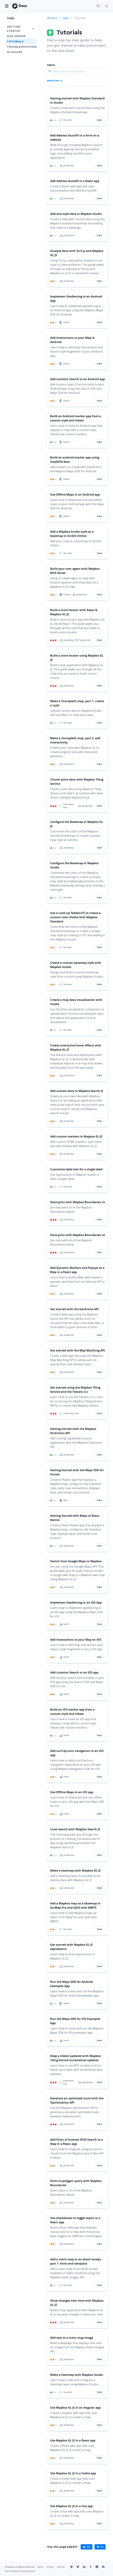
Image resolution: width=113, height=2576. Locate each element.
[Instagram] (99, 2567)
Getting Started (14, 28)
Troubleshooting (20, 46)
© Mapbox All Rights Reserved (19, 2566)
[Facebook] (92, 2567)
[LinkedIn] (86, 2567)
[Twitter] (80, 2567)
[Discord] (105, 2567)
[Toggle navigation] (6, 6)
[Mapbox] (15, 6)
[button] (106, 6)
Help (11, 18)
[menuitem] (106, 6)
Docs (23, 5)
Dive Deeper (16, 36)
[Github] (73, 2567)
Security (61, 2566)
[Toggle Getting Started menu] (32, 29)
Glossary (15, 52)
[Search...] (98, 6)
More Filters (54, 80)
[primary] (86, 2547)
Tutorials (15, 41)
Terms (40, 2566)
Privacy (50, 2566)
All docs (52, 18)
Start (99, 119)
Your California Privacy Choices (20, 2571)
